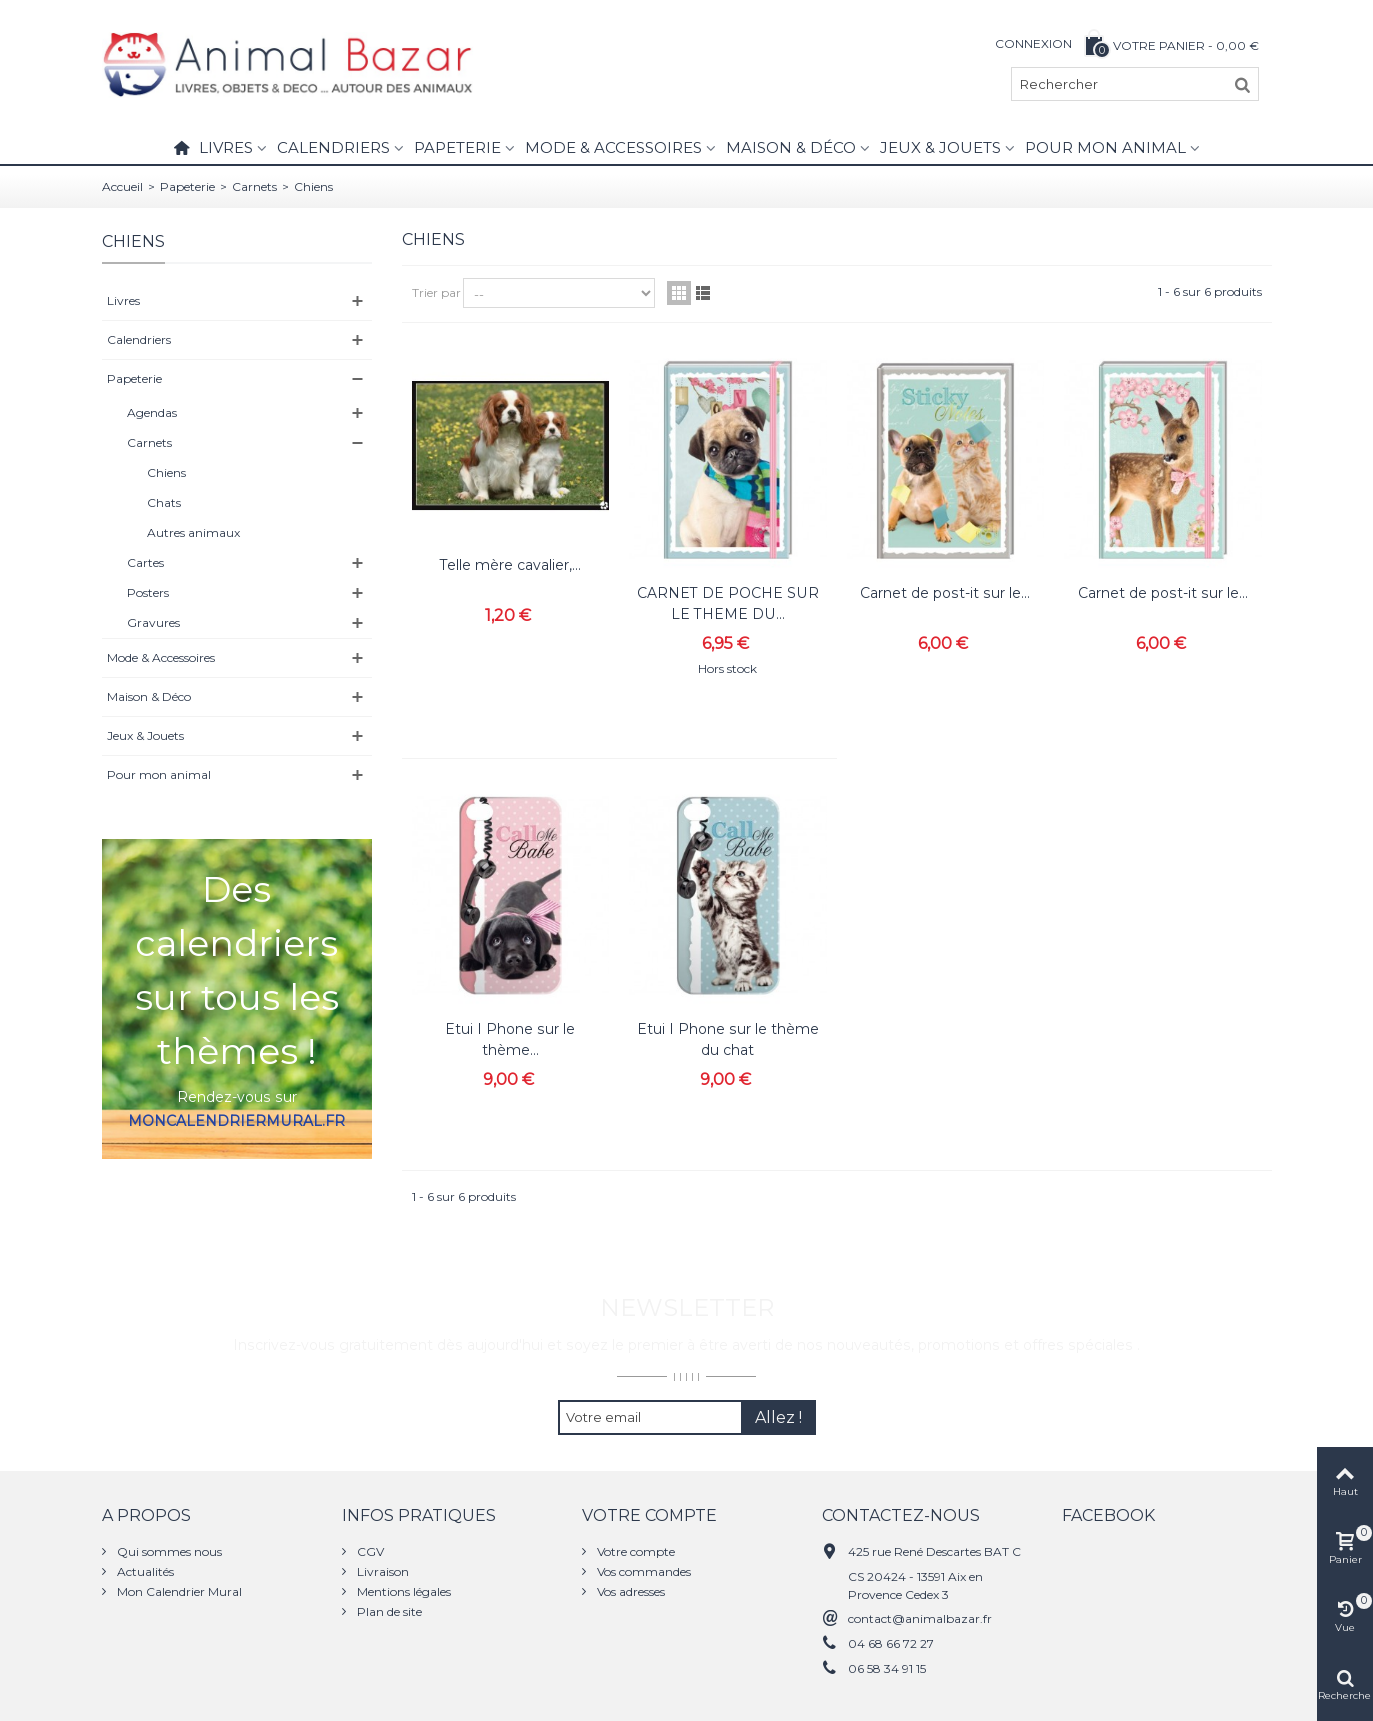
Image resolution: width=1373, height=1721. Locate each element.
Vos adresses (629, 1591)
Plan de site (388, 1611)
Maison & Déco (791, 147)
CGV (369, 1551)
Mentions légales (402, 1591)
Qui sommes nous (168, 1551)
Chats (164, 502)
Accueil (122, 186)
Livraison (381, 1571)
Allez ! (778, 1417)
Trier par (436, 292)
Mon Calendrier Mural (178, 1591)
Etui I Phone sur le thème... (510, 1039)
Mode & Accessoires (613, 147)
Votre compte (634, 1551)
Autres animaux (193, 532)
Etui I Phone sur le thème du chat (728, 1039)
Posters (148, 592)
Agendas (152, 412)
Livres (226, 147)
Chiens (166, 472)
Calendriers (333, 147)
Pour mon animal (1105, 147)
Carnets (254, 186)
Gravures (153, 622)
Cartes (145, 562)
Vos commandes (642, 1571)
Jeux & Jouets (940, 147)
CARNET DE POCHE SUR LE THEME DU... (728, 603)
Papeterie (457, 147)
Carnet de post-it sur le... (945, 593)
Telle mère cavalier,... (510, 565)
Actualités (144, 1571)
